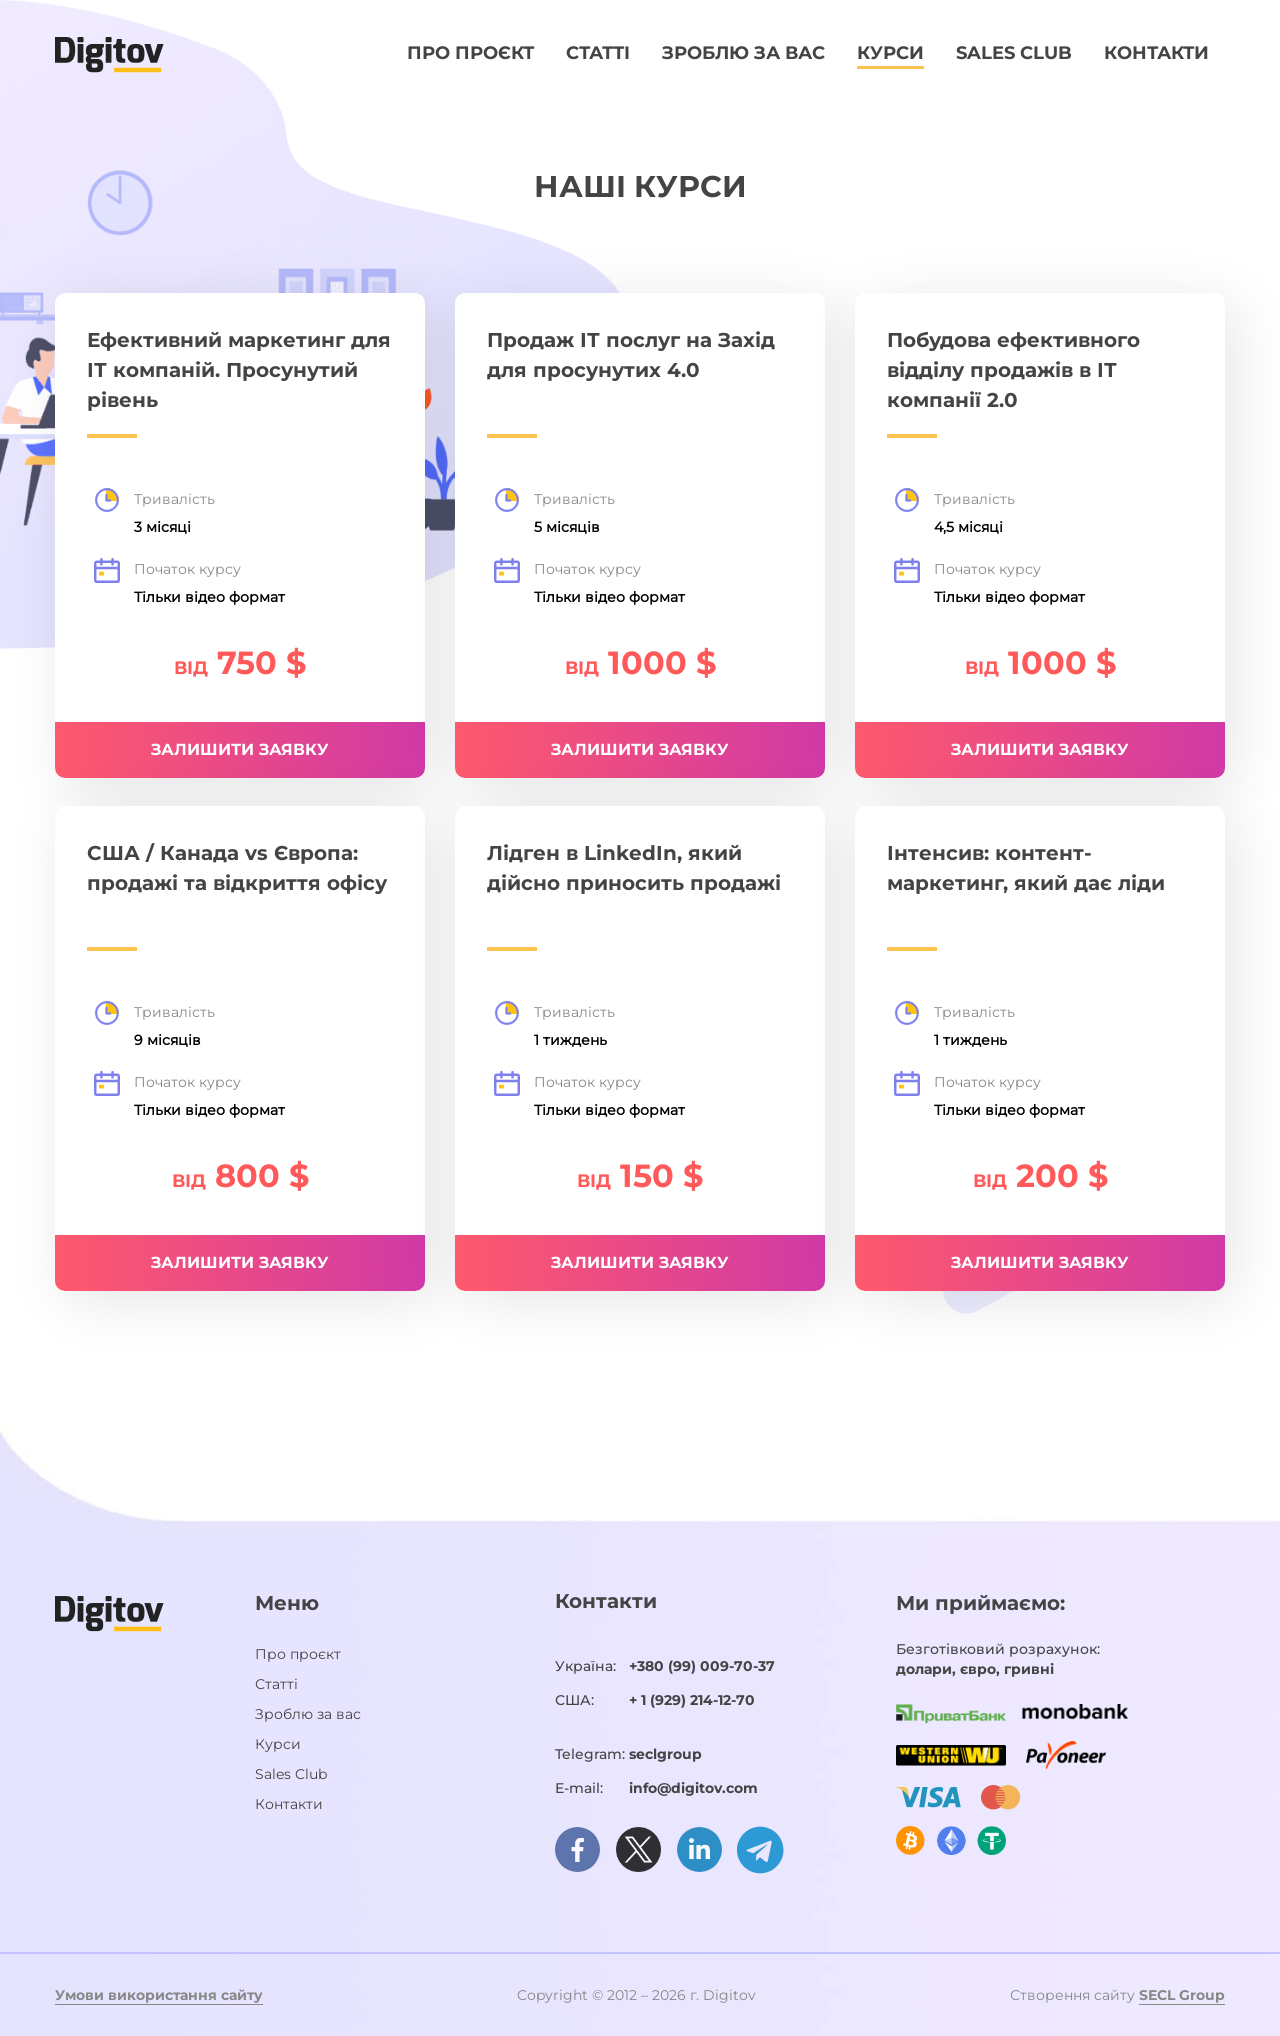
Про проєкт (470, 53)
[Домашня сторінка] (109, 53)
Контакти (1156, 53)
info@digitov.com (693, 1788)
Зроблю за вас (743, 53)
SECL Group (1182, 1995)
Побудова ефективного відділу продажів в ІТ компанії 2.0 (1013, 370)
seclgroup (665, 1754)
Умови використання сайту (159, 1995)
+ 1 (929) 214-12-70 (692, 1700)
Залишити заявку (640, 749)
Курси (890, 53)
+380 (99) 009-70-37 (702, 1666)
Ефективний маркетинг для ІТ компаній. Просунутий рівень (239, 370)
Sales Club (1014, 53)
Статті (598, 53)
